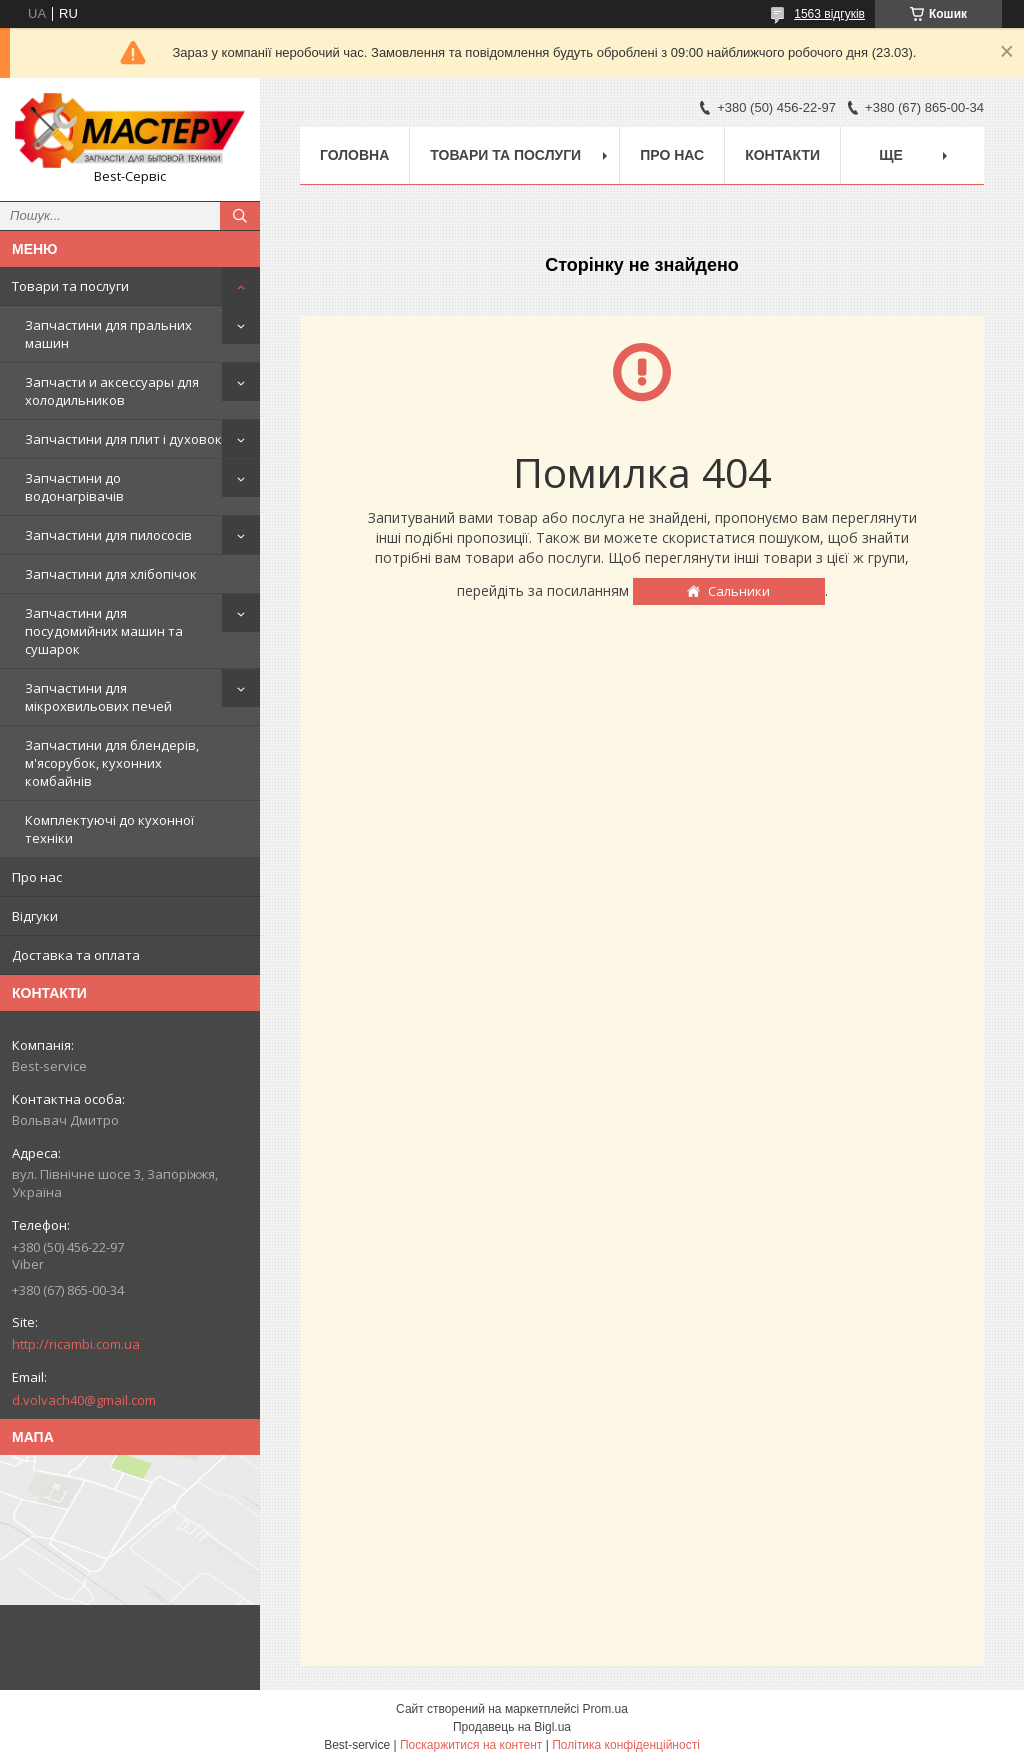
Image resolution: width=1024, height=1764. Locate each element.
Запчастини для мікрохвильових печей (98, 697)
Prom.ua (605, 1709)
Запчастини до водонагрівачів (74, 487)
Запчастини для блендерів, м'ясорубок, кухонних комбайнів (112, 763)
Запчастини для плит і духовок (123, 439)
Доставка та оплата (76, 955)
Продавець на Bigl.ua (512, 1727)
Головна (354, 155)
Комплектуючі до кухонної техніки (109, 829)
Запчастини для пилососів (108, 535)
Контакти (782, 155)
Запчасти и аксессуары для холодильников (112, 391)
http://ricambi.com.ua (76, 1344)
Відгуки (35, 916)
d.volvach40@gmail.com (84, 1400)
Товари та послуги (70, 286)
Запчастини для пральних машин (108, 334)
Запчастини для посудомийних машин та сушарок (104, 631)
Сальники (739, 591)
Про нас (37, 877)
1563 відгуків (829, 14)
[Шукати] (240, 216)
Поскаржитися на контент (471, 1745)
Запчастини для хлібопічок (111, 574)
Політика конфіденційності (626, 1745)
